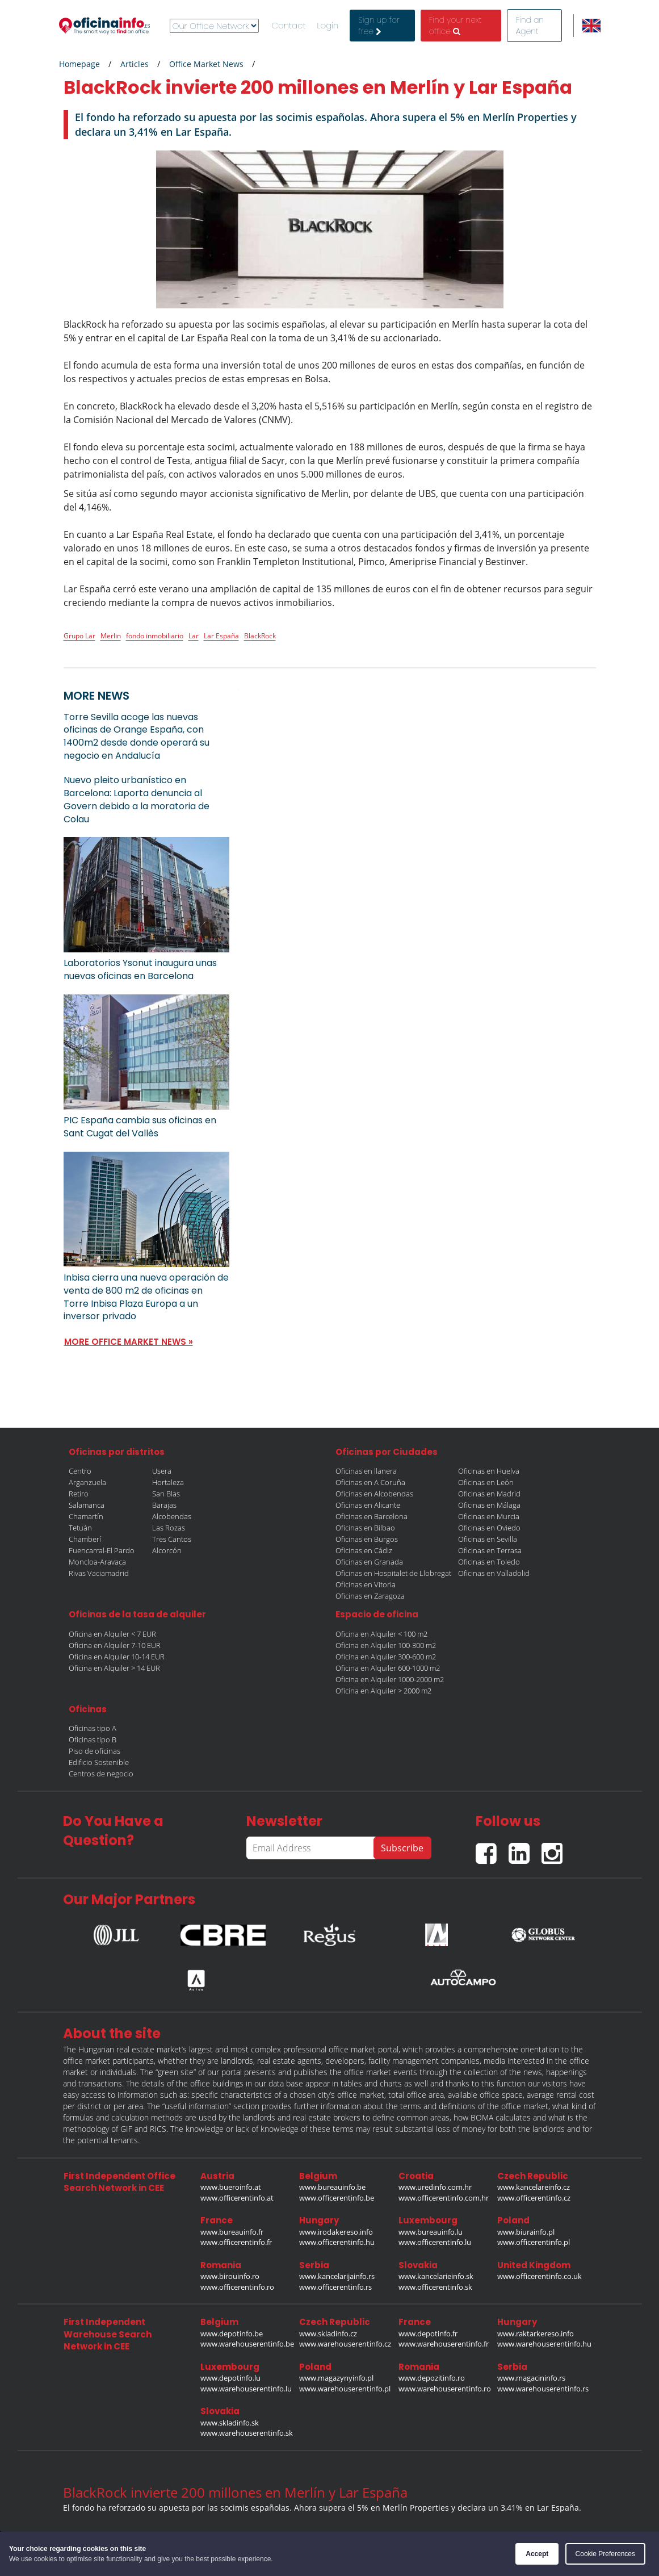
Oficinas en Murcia (488, 1516)
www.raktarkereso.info (535, 2333)
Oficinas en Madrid (489, 1493)
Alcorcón (167, 1550)
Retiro (79, 1493)
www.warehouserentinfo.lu (246, 2388)
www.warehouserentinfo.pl (345, 2388)
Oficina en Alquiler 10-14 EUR (117, 1656)
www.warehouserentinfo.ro (444, 2388)
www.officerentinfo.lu (434, 2242)
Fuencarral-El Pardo (102, 1550)
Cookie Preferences (605, 2554)
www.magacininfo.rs (531, 2378)
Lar (193, 636)
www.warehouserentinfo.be (247, 2344)
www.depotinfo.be (231, 2333)
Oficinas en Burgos (366, 1539)
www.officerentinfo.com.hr (443, 2198)
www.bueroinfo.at (230, 2187)
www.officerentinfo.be (336, 2198)
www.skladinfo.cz (328, 2333)
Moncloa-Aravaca (97, 1562)
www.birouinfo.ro (229, 2276)
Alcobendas (171, 1516)
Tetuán (80, 1528)
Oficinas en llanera (366, 1471)
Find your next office (455, 25)
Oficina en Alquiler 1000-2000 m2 (389, 1679)
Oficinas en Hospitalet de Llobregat (393, 1573)
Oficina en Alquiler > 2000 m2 (383, 1691)
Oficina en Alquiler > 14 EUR (114, 1668)
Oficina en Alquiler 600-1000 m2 (387, 1668)
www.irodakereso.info (336, 2232)
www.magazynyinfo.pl (336, 2378)
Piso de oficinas (94, 1751)
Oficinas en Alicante (367, 1505)
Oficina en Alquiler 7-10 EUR (115, 1645)
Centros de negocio (101, 1773)
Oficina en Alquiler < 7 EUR (112, 1634)
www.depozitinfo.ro (431, 2378)
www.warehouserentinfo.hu (544, 2344)
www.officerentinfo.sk (435, 2287)
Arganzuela (87, 1482)
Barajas (164, 1505)
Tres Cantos (171, 1539)
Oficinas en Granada (369, 1562)
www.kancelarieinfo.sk (435, 2276)
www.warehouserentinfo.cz (345, 2344)
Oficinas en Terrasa (490, 1550)
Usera (161, 1471)
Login (328, 25)
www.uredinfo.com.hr (435, 2187)
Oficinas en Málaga (489, 1505)
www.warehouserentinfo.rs (543, 2388)
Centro (80, 1471)
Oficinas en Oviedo (489, 1528)
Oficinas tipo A (92, 1728)
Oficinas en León (486, 1482)
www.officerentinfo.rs (335, 2287)
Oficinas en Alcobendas (374, 1493)
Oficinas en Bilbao (365, 1528)
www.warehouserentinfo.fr (443, 2344)
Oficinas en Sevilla (487, 1539)
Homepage (79, 63)
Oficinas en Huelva (488, 1471)
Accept (537, 2554)
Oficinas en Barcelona (371, 1516)
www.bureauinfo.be (332, 2187)
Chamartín (86, 1516)
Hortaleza (168, 1482)
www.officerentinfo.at (237, 2198)
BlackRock (260, 636)
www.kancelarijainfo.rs (337, 2276)
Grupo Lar (79, 636)
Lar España (221, 636)
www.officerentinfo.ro (237, 2287)
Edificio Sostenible (99, 1762)
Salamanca (86, 1505)
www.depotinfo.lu (230, 2378)
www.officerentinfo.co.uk (539, 2276)
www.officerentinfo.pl (533, 2242)
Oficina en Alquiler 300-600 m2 (385, 1656)
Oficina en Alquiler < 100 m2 (381, 1634)
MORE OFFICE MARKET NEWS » (128, 1342)
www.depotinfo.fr (427, 2333)
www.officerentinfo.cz (533, 2198)
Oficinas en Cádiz (363, 1550)
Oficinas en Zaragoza (370, 1596)
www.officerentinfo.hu (337, 2242)
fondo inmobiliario (154, 636)
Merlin (110, 636)
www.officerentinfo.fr (236, 2242)
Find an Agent (530, 25)
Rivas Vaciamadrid (99, 1573)
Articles (134, 63)
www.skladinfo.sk (229, 2423)
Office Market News (206, 63)
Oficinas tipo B (92, 1739)
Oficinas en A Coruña (370, 1482)
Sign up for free (379, 25)
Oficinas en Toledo (489, 1562)
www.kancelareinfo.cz (533, 2187)
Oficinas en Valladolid (494, 1573)
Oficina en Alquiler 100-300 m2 (385, 1645)
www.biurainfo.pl (526, 2232)
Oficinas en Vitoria (365, 1584)
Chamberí (85, 1539)
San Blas (166, 1493)
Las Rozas (168, 1528)
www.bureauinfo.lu (430, 2232)
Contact (289, 25)
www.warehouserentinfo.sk (246, 2433)
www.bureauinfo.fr (231, 2232)
